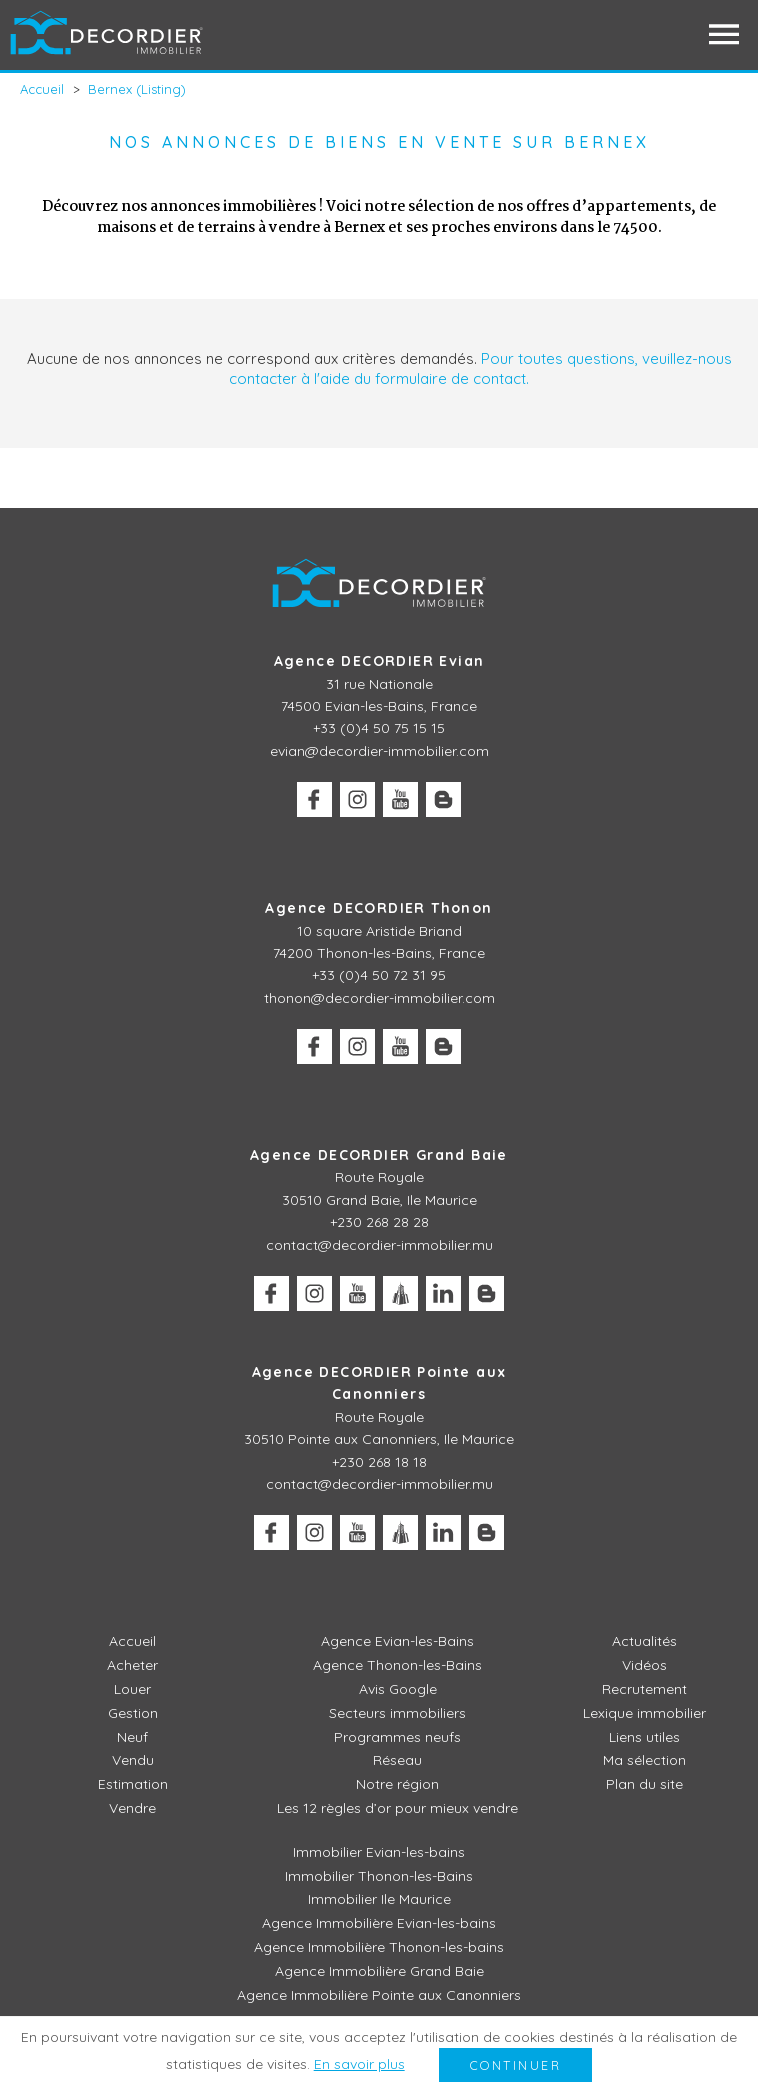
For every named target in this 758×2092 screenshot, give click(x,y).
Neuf (132, 1737)
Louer (132, 1689)
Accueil (132, 1641)
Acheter (132, 1665)
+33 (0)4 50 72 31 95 (379, 975)
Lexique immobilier (644, 1713)
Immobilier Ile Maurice (379, 1899)
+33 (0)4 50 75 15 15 (379, 728)
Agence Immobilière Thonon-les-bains (379, 1947)
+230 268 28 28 (379, 1222)
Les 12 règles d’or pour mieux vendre (397, 1808)
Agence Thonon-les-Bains (397, 1665)
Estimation (133, 1784)
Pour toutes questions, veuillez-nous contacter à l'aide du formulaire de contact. (480, 368)
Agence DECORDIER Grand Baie (379, 1155)
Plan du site (644, 1784)
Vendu (133, 1760)
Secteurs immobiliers (397, 1713)
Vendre (132, 1808)
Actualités (644, 1641)
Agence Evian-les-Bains (397, 1641)
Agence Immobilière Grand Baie (379, 1971)
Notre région (397, 1784)
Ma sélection (644, 1760)
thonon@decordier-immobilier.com (379, 998)
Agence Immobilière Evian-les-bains (379, 1923)
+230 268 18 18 (379, 1462)
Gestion (133, 1713)
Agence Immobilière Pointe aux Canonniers (379, 1995)
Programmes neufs (397, 1737)
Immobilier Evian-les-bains (379, 1852)
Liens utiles (644, 1737)
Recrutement (644, 1689)
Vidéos (644, 1665)
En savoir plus (359, 2064)
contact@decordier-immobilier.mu (379, 1245)
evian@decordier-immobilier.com (379, 751)
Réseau (397, 1760)
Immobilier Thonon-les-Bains (379, 1876)
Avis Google (398, 1689)
